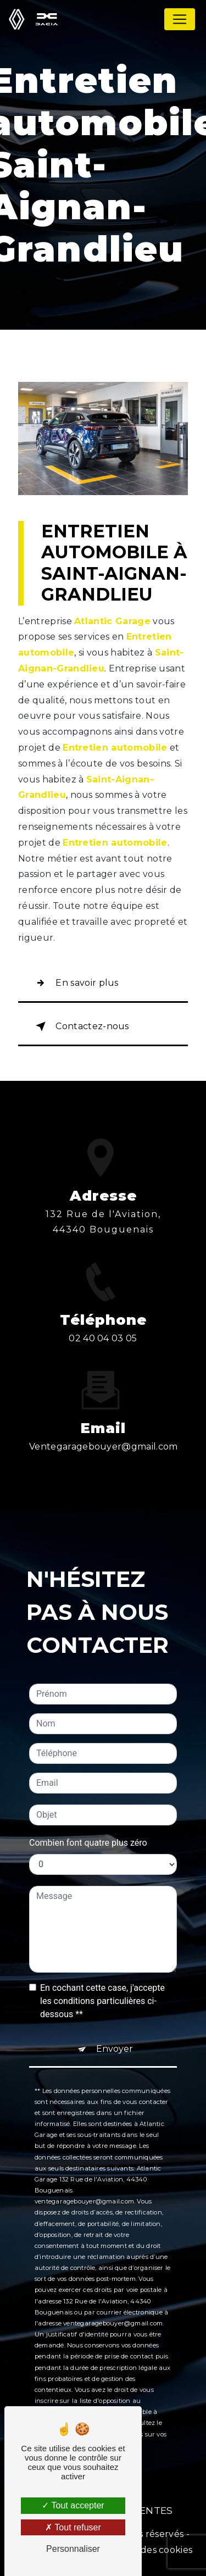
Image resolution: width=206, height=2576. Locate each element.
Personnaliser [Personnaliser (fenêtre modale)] (73, 2548)
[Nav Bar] (179, 19)
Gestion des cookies (147, 2550)
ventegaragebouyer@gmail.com (103, 1394)
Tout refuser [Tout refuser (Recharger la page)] (73, 2527)
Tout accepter (73, 2505)
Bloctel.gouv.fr (99, 2370)
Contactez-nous (80, 1026)
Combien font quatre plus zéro (88, 1789)
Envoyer (114, 1995)
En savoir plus (75, 983)
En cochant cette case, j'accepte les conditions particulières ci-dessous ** (102, 1947)
